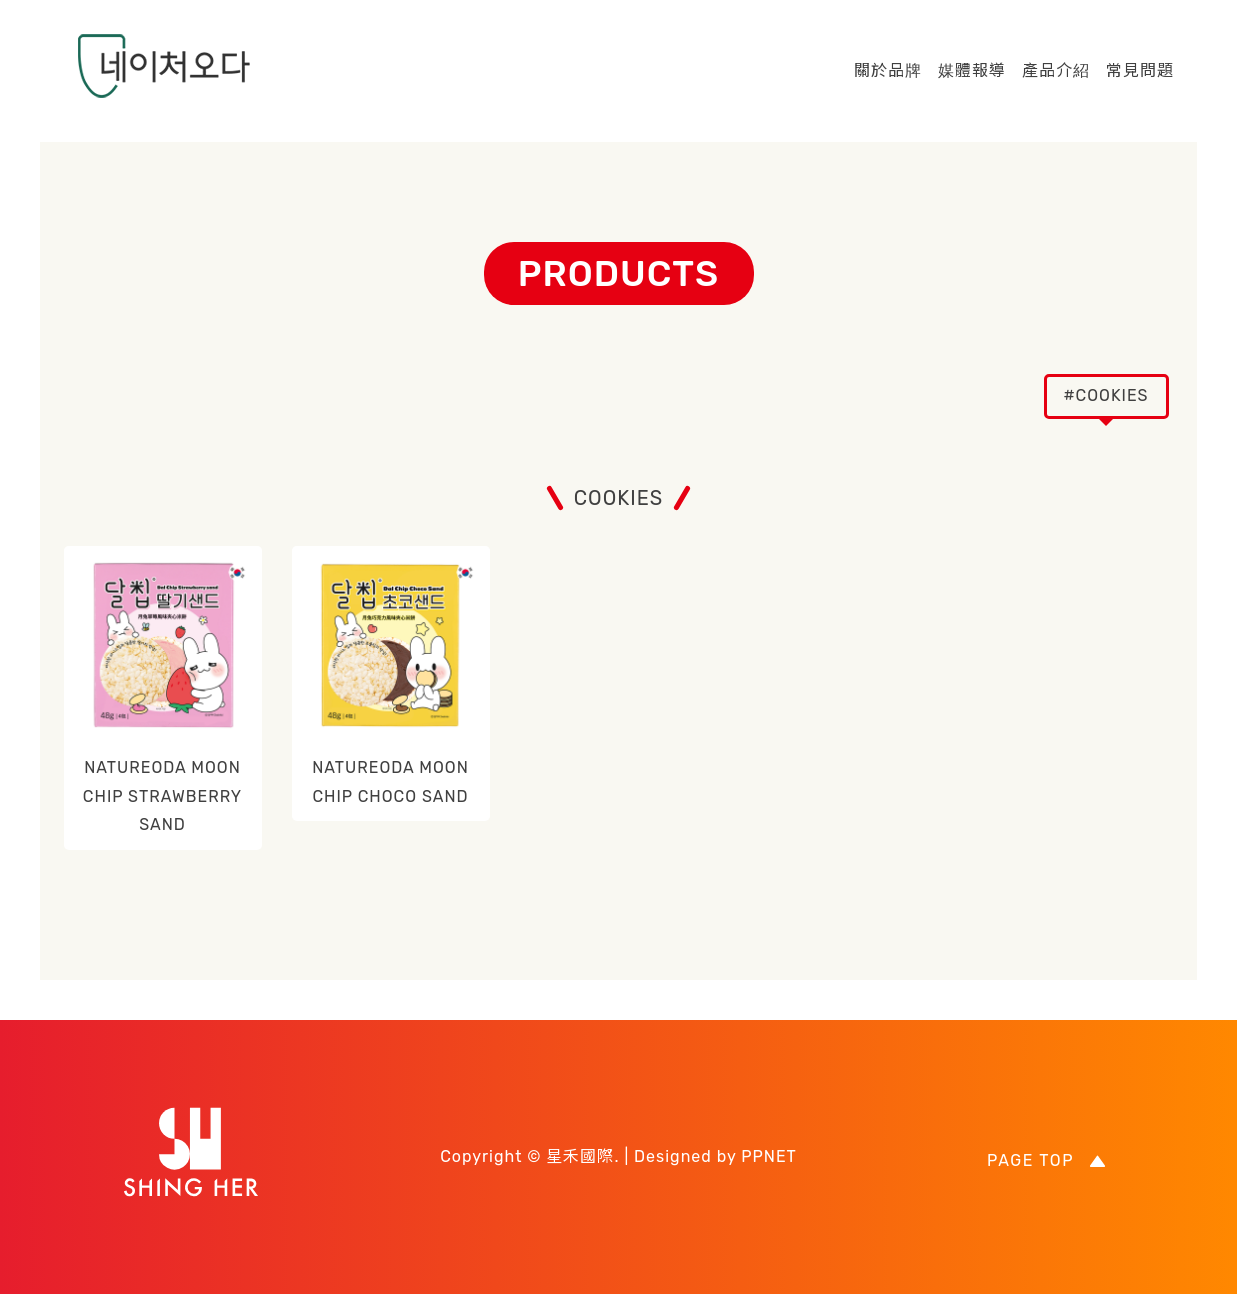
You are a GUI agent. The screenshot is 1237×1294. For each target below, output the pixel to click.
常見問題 (1140, 70)
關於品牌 (888, 70)
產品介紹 (1056, 70)
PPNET (769, 1156)
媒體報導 (972, 70)
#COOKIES (1105, 395)
